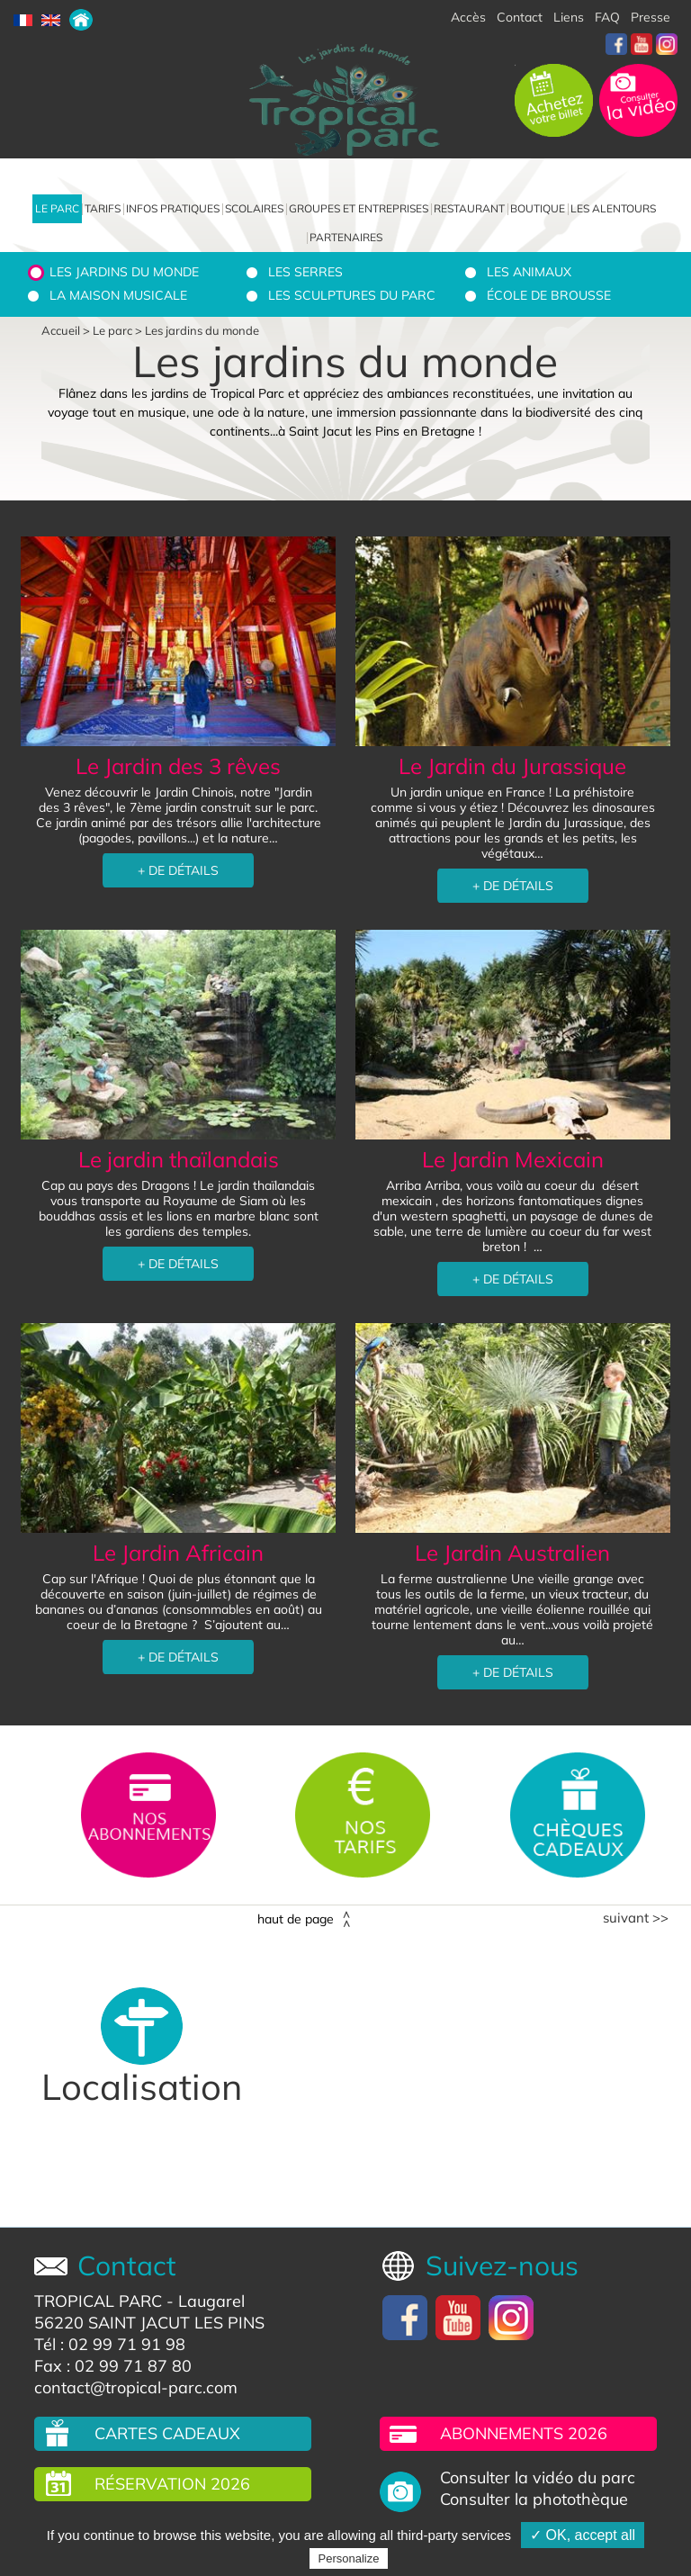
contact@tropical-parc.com (136, 2387)
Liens (568, 17)
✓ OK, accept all (582, 2535)
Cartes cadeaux (167, 2433)
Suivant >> (636, 1918)
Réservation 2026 (172, 2483)
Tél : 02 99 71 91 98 (109, 2344)
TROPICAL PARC (98, 2301)
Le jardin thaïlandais (178, 1159)
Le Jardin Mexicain (513, 1159)
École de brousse (549, 295)
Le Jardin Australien (512, 1552)
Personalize (349, 2558)
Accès (468, 17)
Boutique (537, 208)
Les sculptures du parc (351, 295)
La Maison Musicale (118, 295)
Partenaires (346, 237)
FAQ (607, 17)
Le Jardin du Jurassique (512, 765)
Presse (650, 17)
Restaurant (469, 208)
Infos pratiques (173, 208)
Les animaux (529, 272)
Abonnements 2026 (523, 2433)
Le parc (57, 208)
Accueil (60, 330)
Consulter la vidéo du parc (537, 2478)
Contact (520, 17)
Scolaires (254, 208)
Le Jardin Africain (178, 1552)
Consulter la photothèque (534, 2499)
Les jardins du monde (124, 272)
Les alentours (613, 208)
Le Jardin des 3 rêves (178, 765)
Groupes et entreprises (358, 208)
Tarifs (103, 208)
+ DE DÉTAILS (178, 870)
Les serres (305, 272)
